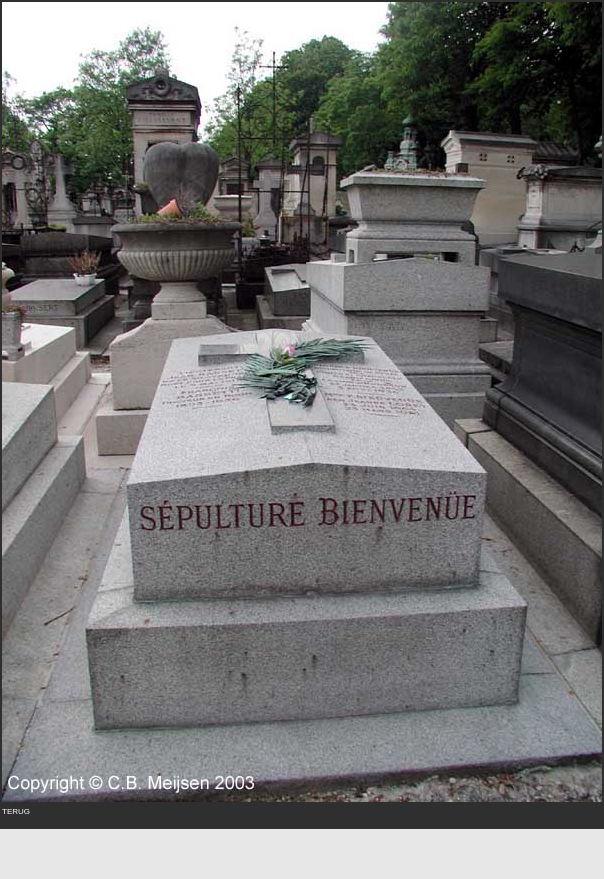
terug (16, 810)
